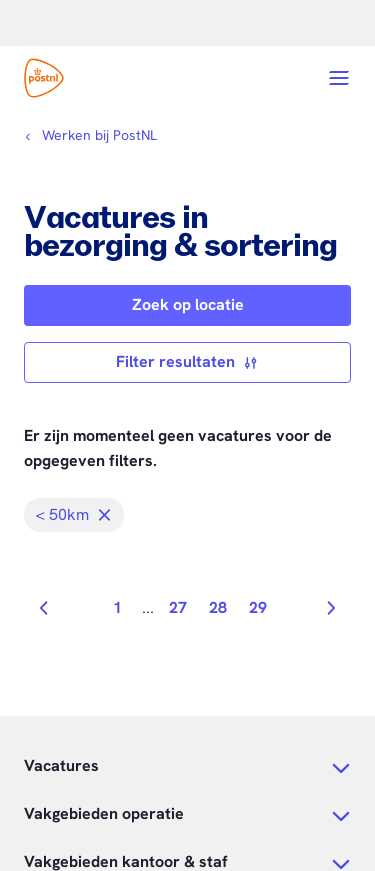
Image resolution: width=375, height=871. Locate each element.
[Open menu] (339, 78)
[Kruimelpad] (90, 135)
